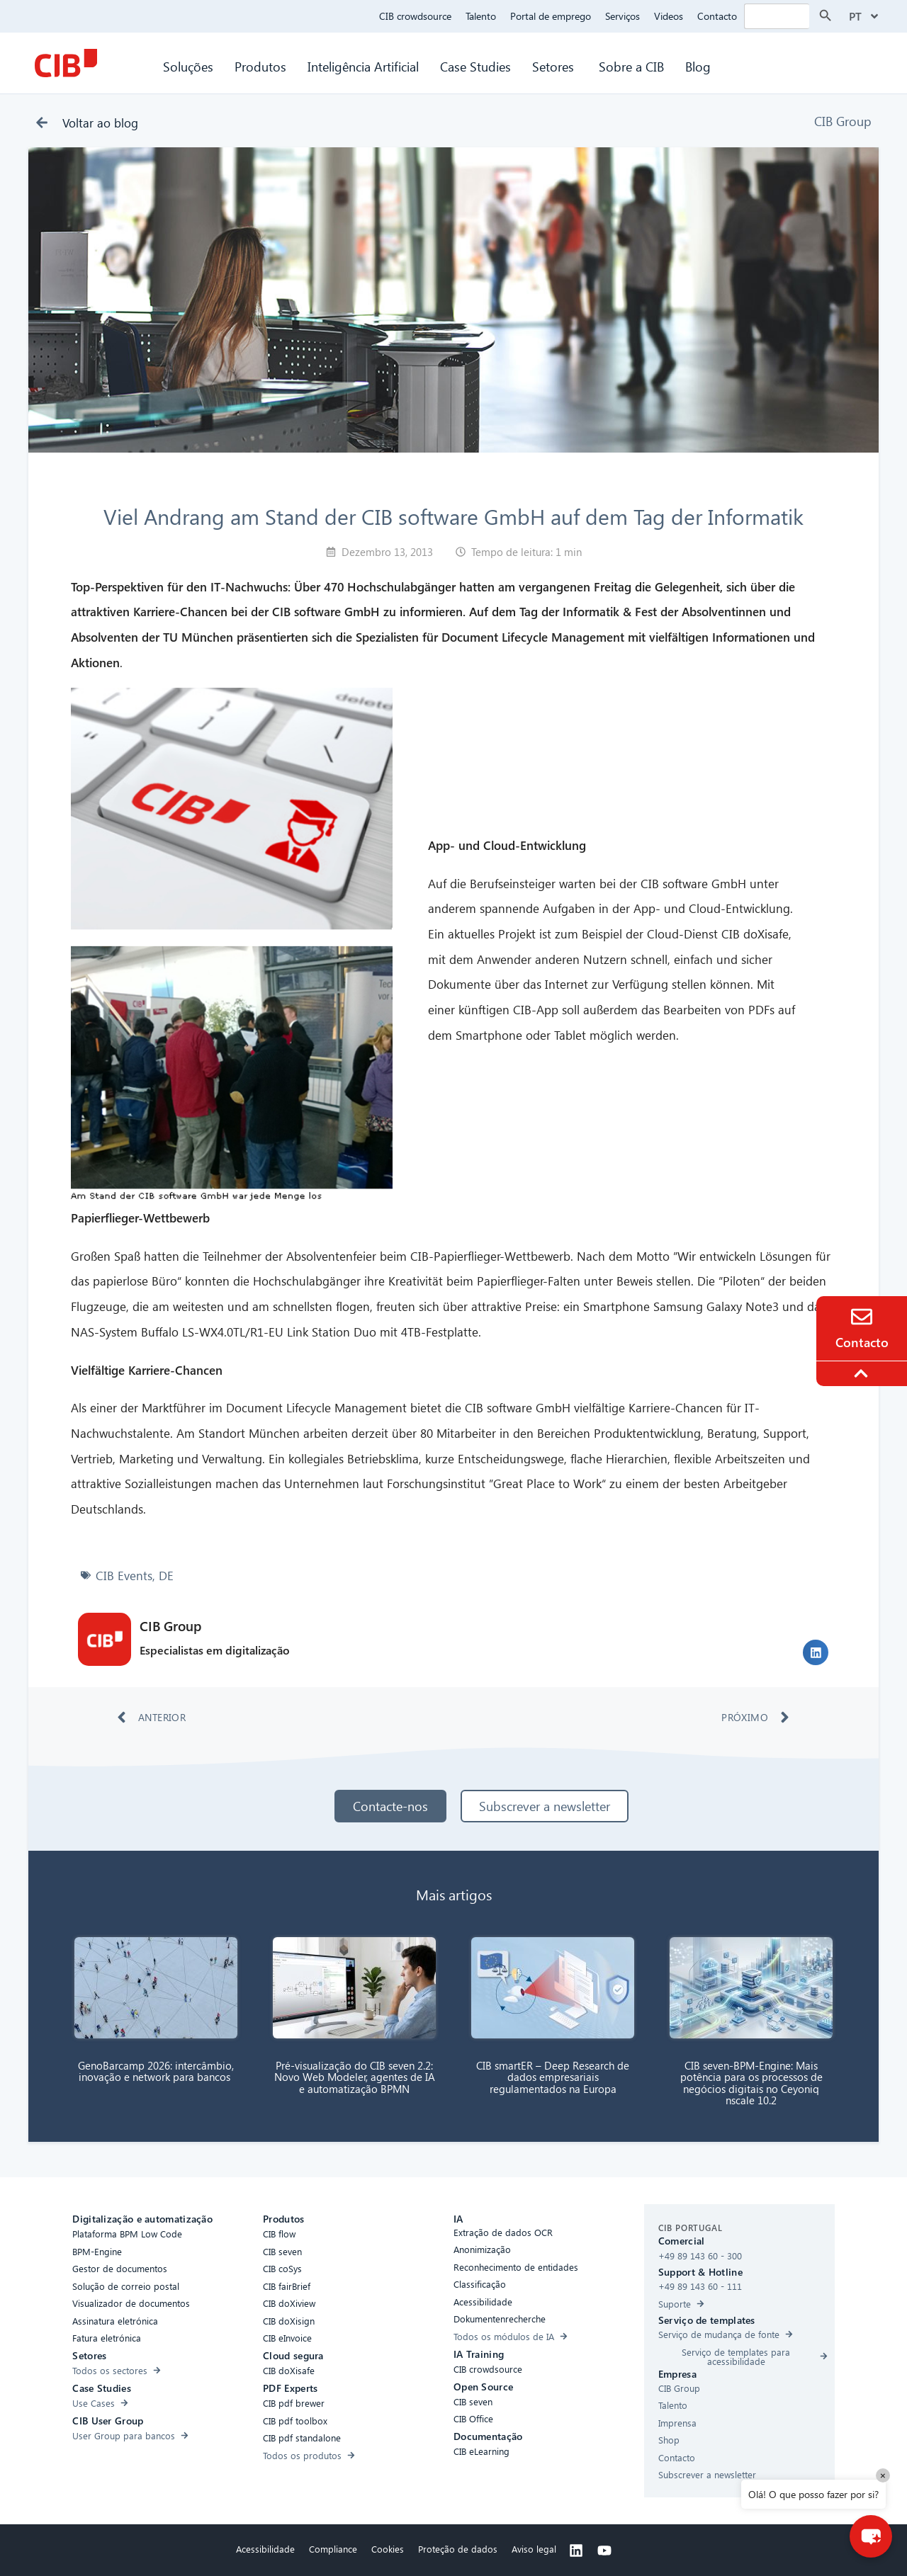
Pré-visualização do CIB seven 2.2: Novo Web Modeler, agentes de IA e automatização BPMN (354, 2077)
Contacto (717, 16)
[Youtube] (604, 2550)
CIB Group (843, 121)
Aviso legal (534, 2549)
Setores (555, 66)
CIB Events (124, 1575)
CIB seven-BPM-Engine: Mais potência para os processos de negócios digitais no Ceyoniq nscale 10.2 (751, 2083)
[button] (815, 1652)
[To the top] (863, 1373)
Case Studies (475, 66)
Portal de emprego (550, 16)
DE (166, 1575)
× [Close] (882, 2475)
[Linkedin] (576, 2550)
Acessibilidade (265, 2549)
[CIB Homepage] (66, 63)
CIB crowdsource (415, 16)
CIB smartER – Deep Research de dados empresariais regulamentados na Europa (552, 2077)
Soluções (188, 66)
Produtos (260, 66)
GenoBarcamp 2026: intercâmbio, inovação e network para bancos (156, 2071)
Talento (481, 16)
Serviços (622, 16)
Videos (668, 16)
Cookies (387, 2549)
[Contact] (861, 1316)
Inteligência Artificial (363, 66)
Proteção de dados (457, 2549)
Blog (698, 66)
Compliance (333, 2549)
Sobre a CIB (631, 66)
